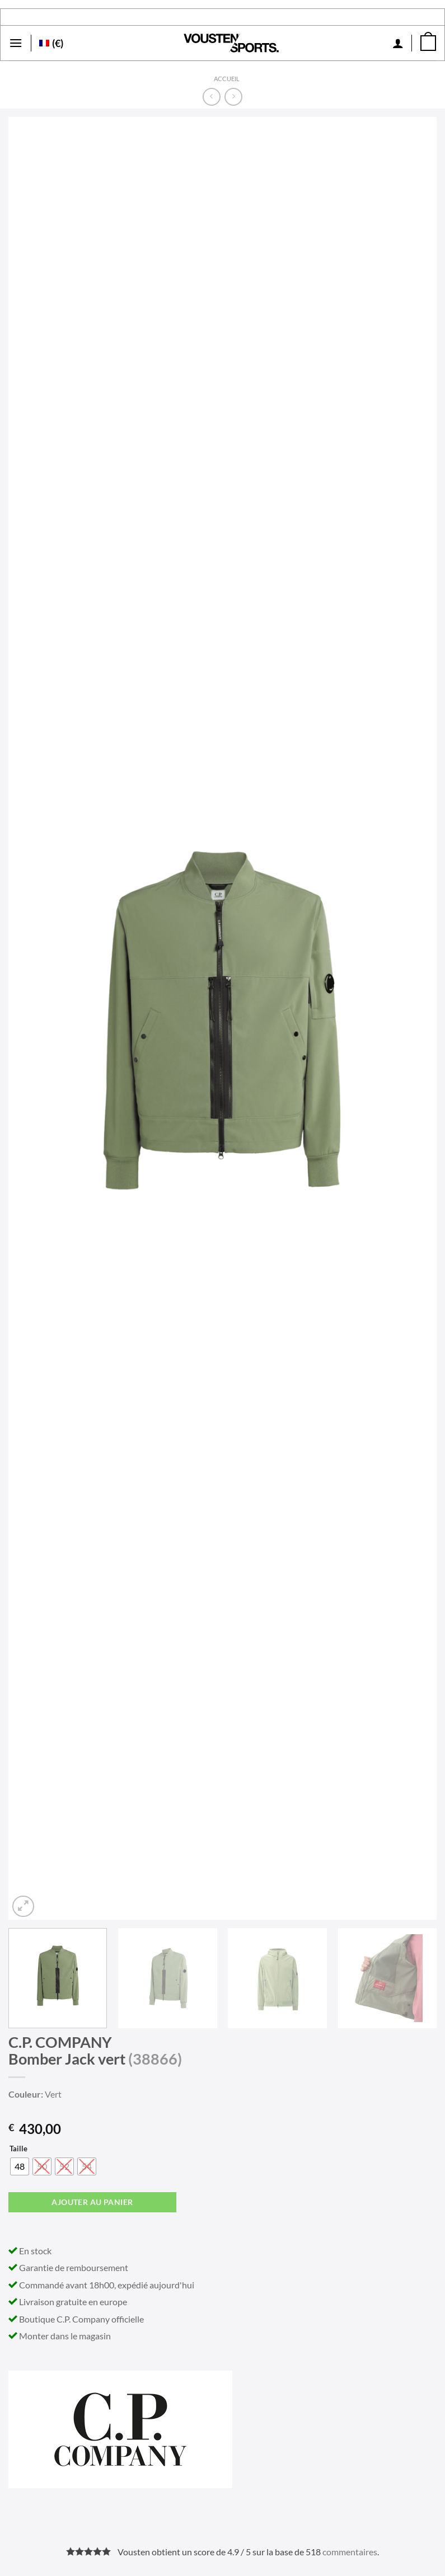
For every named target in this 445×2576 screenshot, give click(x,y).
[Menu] (15, 43)
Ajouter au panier (92, 2202)
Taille (18, 2149)
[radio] (20, 2166)
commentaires (349, 2551)
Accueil (227, 78)
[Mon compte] (398, 43)
